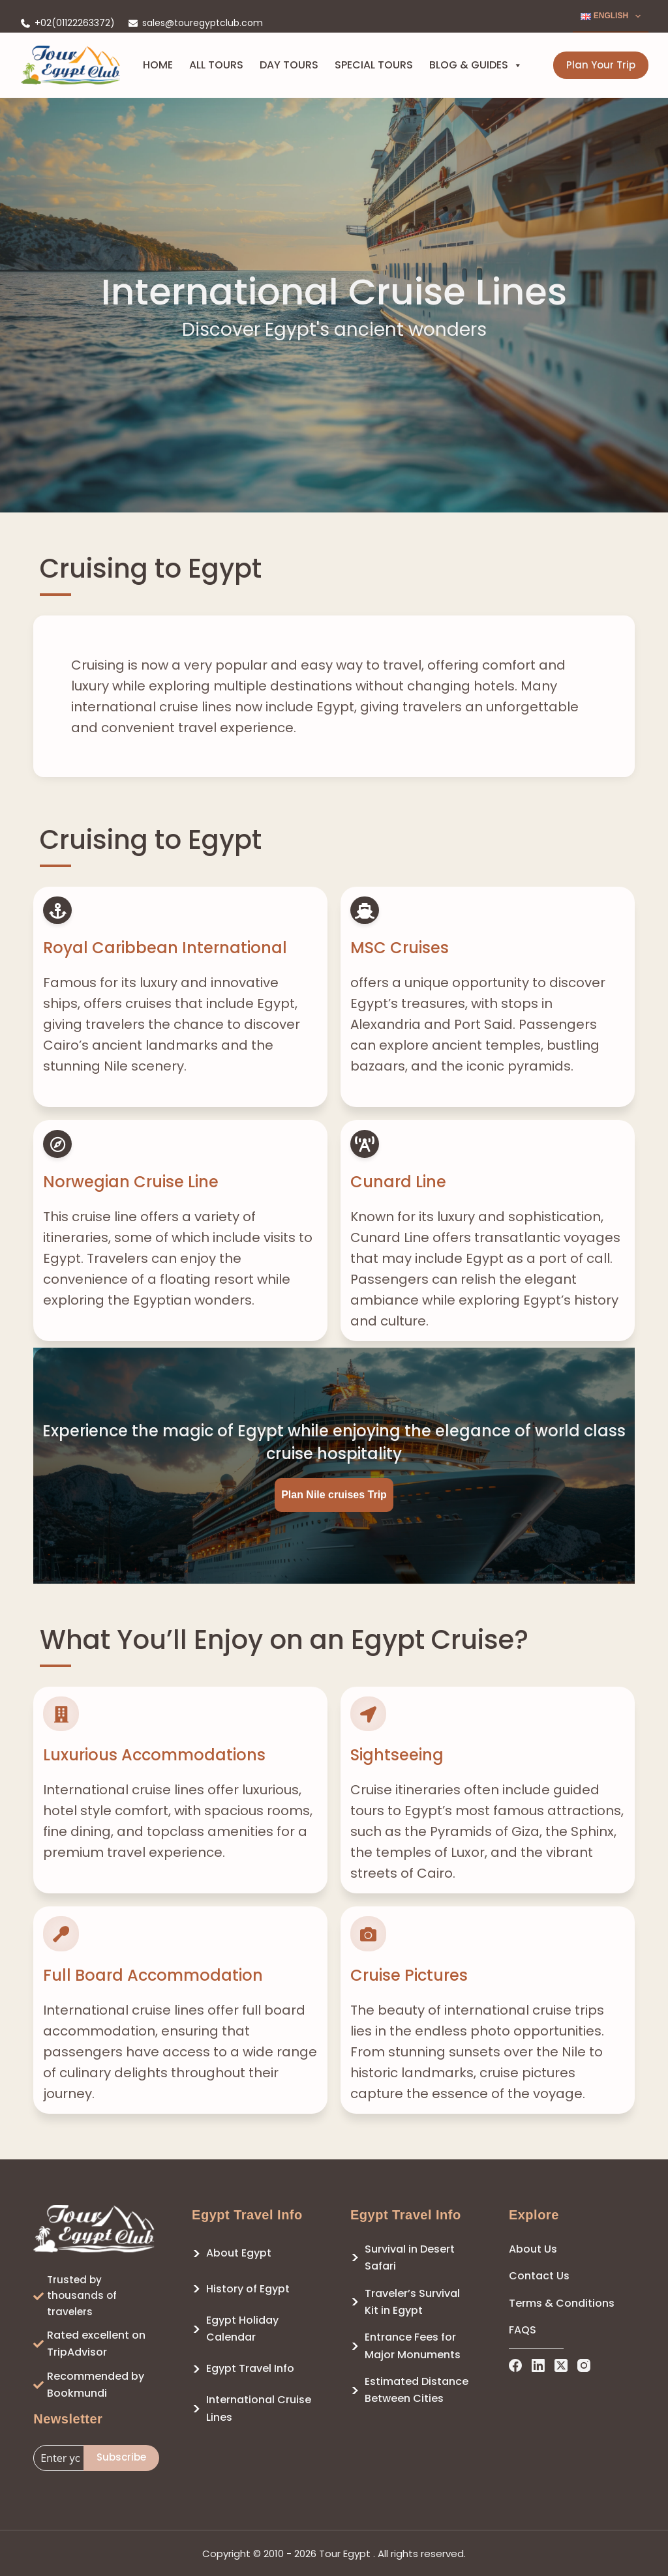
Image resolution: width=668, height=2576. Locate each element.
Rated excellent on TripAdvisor (96, 2344)
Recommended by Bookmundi (95, 2385)
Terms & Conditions (562, 2303)
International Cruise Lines (258, 2408)
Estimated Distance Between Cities (416, 2390)
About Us (533, 2249)
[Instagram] (583, 2365)
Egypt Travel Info (250, 2368)
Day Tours (289, 65)
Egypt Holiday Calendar (242, 2329)
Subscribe (121, 2457)
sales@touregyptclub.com (202, 23)
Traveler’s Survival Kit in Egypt (412, 2302)
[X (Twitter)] (561, 2365)
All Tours (216, 65)
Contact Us (539, 2275)
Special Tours (374, 65)
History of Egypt (248, 2288)
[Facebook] (515, 2365)
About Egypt (238, 2252)
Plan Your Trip (600, 65)
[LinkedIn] (538, 2365)
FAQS (522, 2329)
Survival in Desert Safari (410, 2257)
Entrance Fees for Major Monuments (413, 2345)
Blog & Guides (476, 65)
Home (158, 65)
